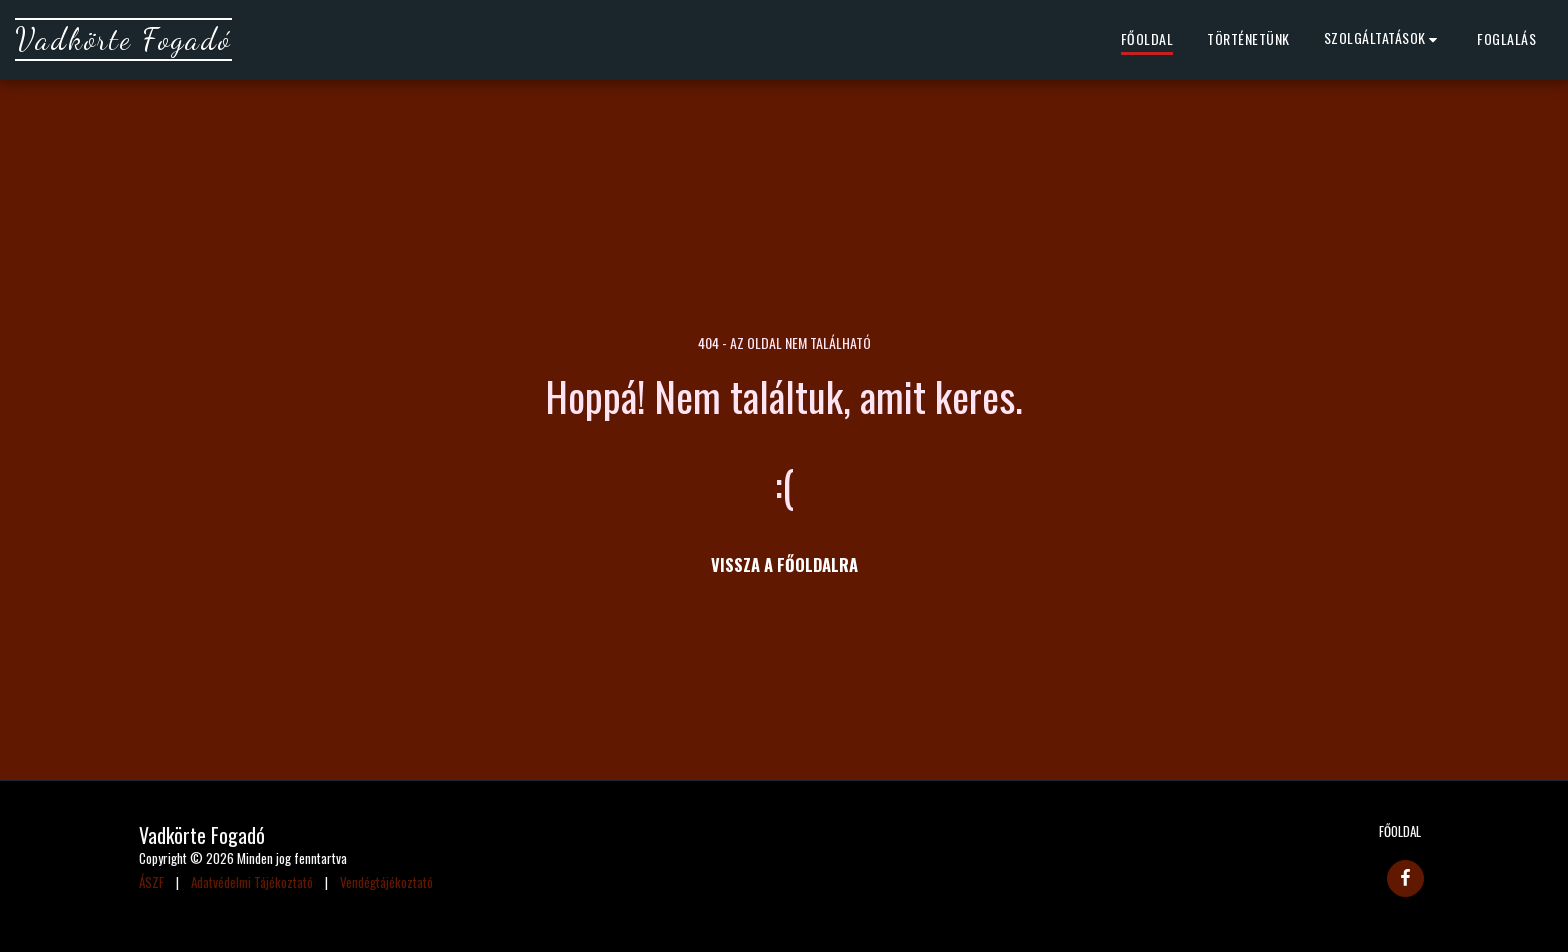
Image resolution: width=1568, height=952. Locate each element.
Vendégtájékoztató (386, 882)
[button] (1384, 40)
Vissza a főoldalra (784, 564)
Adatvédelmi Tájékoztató (252, 882)
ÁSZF (151, 882)
